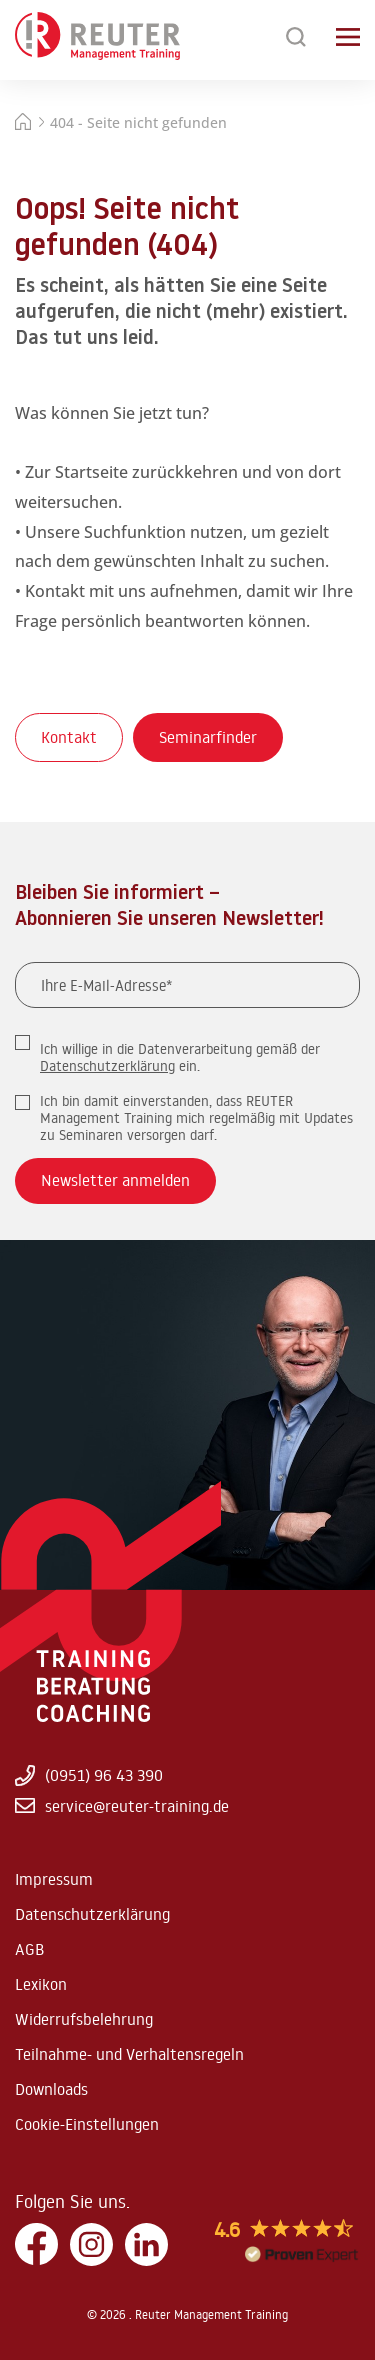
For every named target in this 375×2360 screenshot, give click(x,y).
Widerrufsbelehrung (84, 2019)
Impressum (54, 1879)
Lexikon (41, 1984)
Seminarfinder (208, 737)
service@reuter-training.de (122, 1806)
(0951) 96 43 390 (89, 1775)
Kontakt (69, 737)
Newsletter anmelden (115, 1180)
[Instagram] (91, 2245)
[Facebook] (36, 2245)
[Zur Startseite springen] (97, 37)
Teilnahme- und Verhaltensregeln (129, 2054)
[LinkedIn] (146, 2245)
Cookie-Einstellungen (87, 2124)
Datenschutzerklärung (107, 1066)
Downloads (51, 2089)
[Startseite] (23, 124)
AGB (29, 1949)
